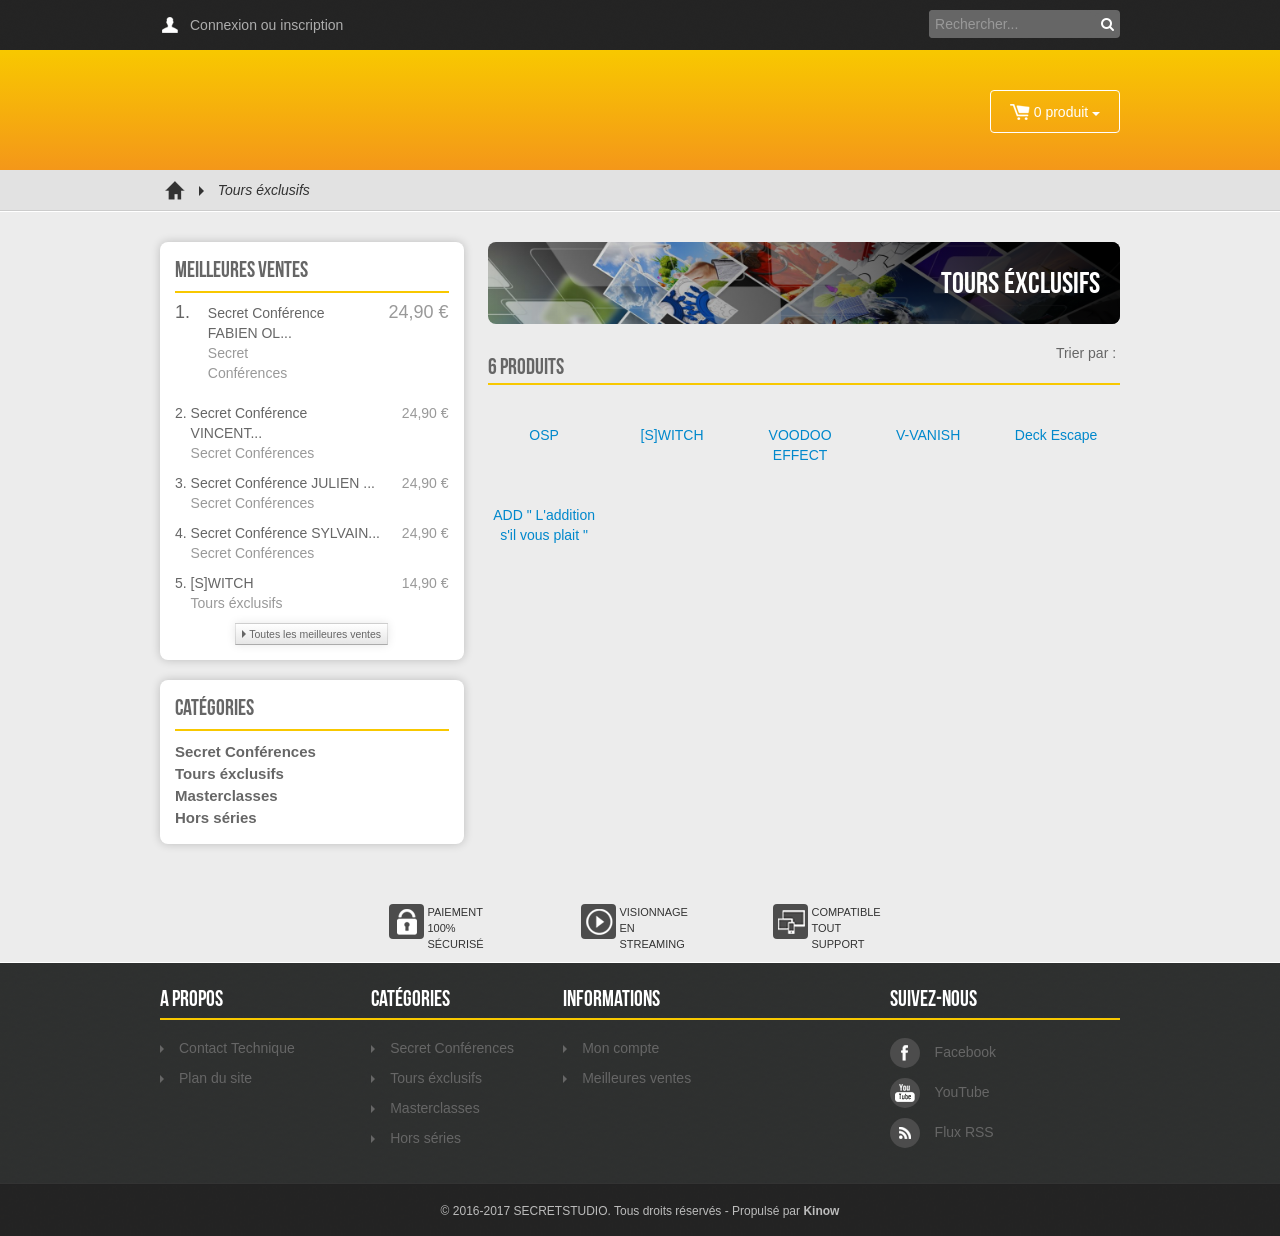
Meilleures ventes (627, 1078)
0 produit (1055, 112)
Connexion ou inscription (266, 25)
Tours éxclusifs (237, 603)
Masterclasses (226, 795)
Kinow (821, 1211)
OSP (544, 435)
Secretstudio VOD (275, 110)
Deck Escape (1056, 435)
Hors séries (216, 817)
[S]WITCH (222, 583)
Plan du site (206, 1078)
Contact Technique (227, 1048)
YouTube (940, 1092)
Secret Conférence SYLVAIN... (285, 533)
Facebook (943, 1052)
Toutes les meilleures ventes (311, 634)
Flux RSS (942, 1132)
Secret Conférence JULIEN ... (283, 483)
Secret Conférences (253, 453)
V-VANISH (928, 435)
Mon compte (611, 1048)
